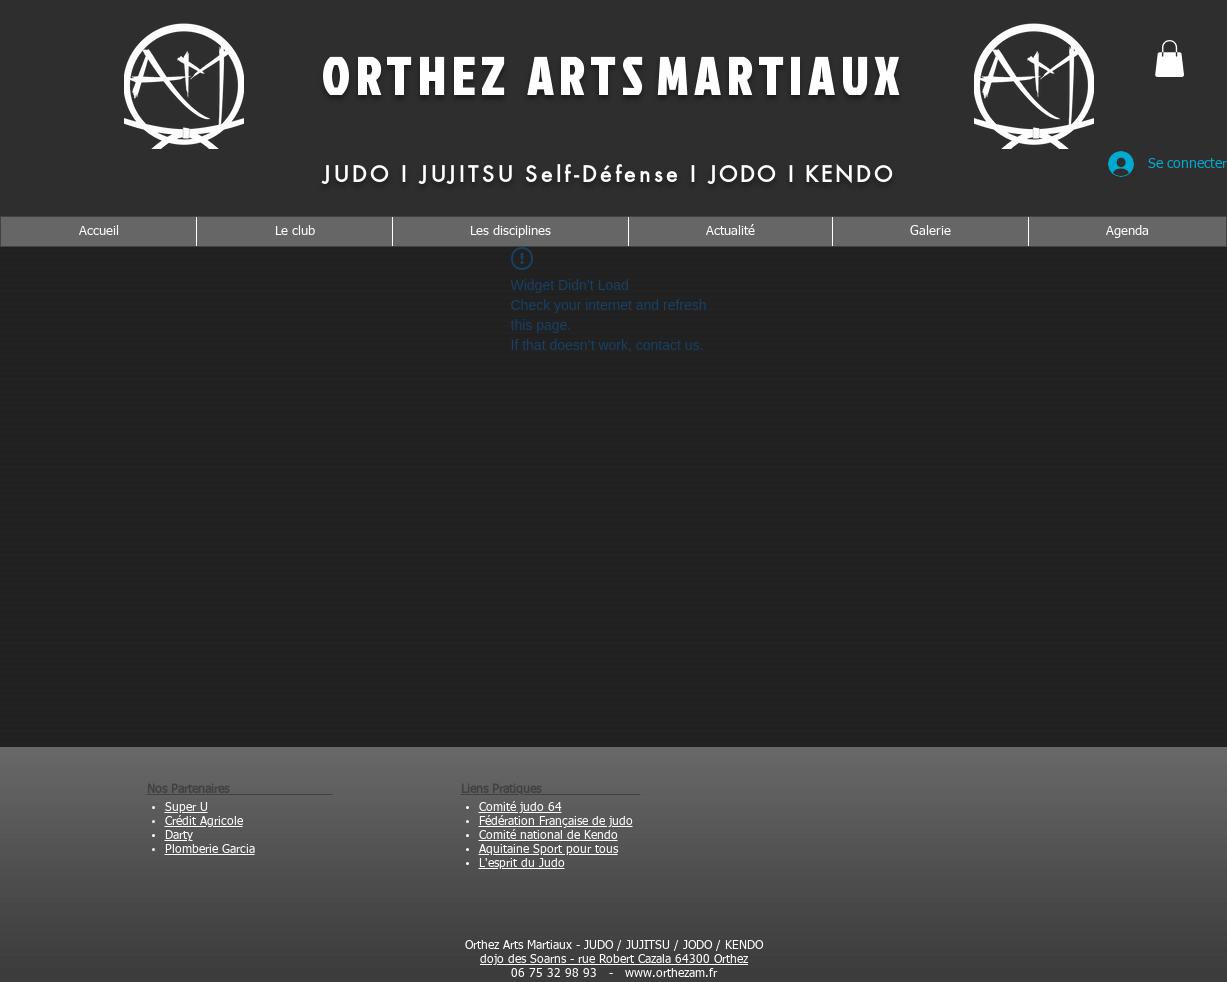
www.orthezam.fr (671, 974)
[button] (1169, 58)
